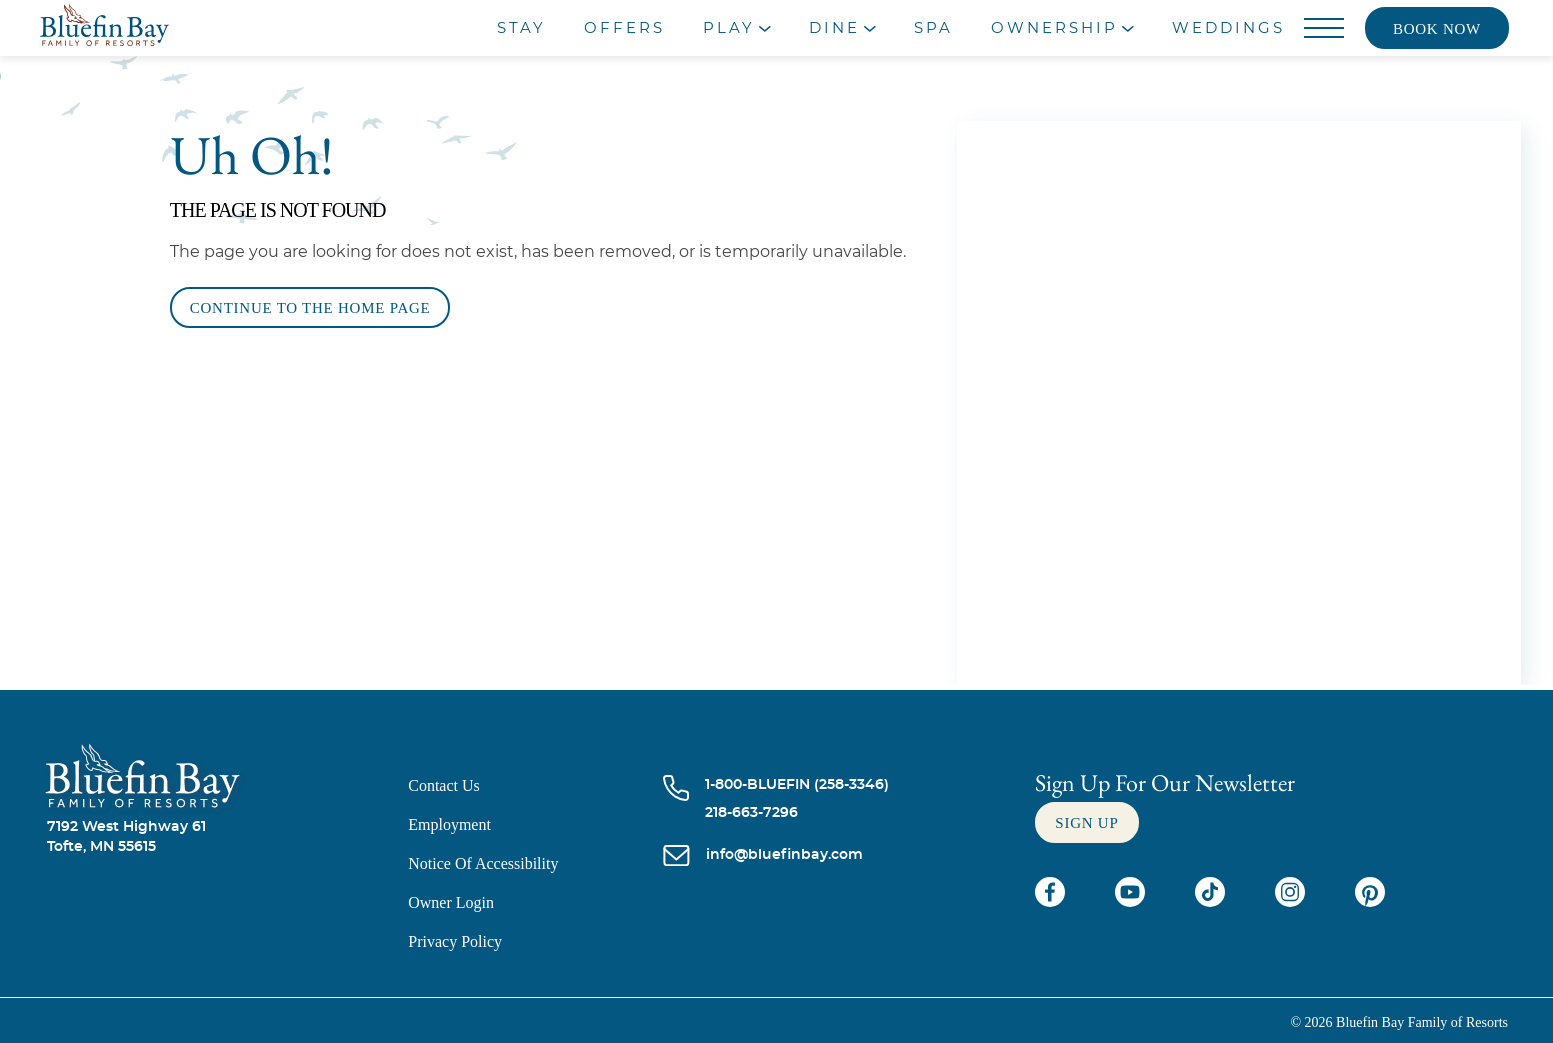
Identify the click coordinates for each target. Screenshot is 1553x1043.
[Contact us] (535, 785)
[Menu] (1324, 29)
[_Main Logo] (190, 28)
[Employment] (535, 824)
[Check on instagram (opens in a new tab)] (1292, 902)
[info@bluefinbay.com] (784, 857)
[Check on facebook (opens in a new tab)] (1052, 902)
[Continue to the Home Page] (310, 307)
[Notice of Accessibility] (535, 863)
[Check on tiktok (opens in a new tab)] (1212, 902)
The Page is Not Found (278, 210)
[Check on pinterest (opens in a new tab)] (1370, 902)
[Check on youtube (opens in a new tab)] (1132, 902)
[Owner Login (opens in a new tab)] (535, 902)
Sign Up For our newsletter (1165, 782)
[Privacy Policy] (535, 941)
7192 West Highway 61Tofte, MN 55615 (126, 837)
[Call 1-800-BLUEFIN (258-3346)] (797, 785)
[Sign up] (1086, 822)
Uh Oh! (252, 155)
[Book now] (1437, 28)
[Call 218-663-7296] (797, 813)
